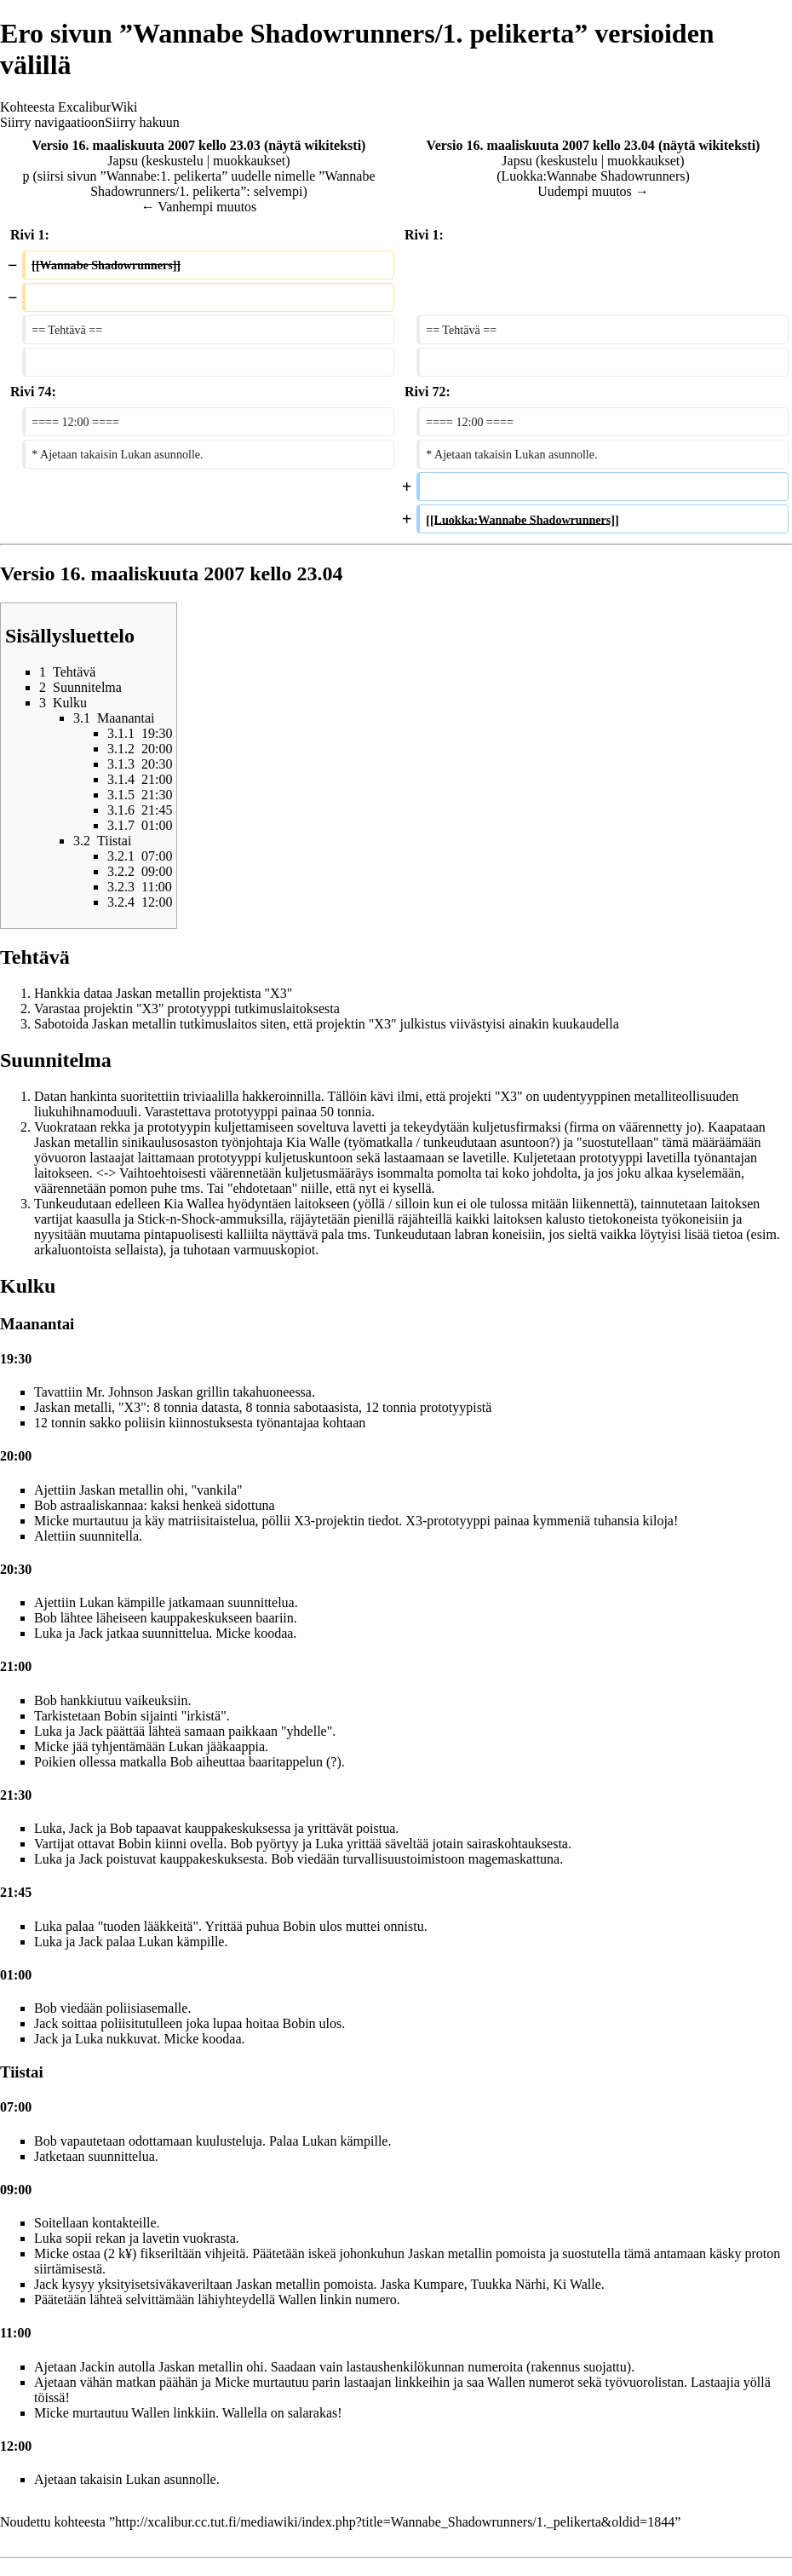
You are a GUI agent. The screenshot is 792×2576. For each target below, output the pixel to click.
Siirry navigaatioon (52, 122)
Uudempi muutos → (593, 191)
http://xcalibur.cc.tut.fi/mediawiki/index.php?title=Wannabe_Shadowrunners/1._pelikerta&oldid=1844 (394, 2522)
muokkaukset (249, 160)
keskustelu (175, 160)
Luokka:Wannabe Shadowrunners (594, 176)
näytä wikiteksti (314, 145)
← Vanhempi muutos (199, 206)
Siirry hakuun (142, 122)
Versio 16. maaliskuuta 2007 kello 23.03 (146, 145)
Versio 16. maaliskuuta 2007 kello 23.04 (541, 145)
